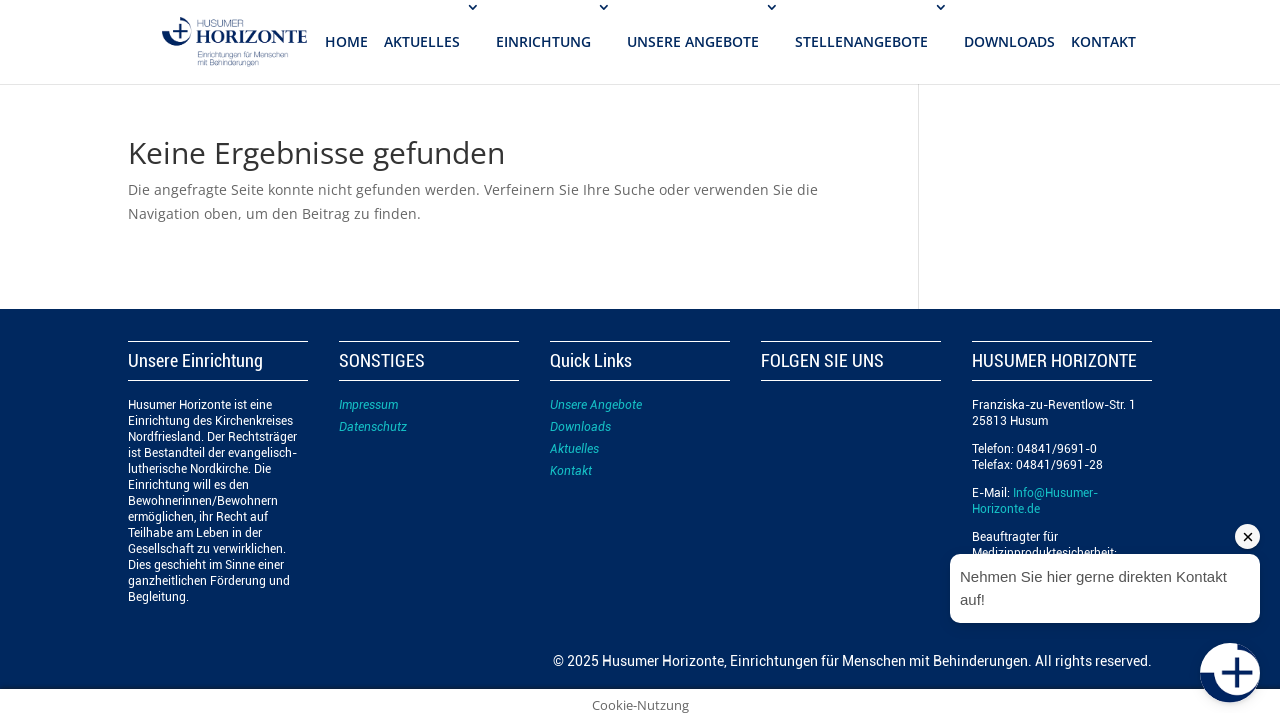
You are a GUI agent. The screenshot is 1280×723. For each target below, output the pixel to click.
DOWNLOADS (1009, 41)
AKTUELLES (422, 41)
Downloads (580, 427)
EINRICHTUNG (543, 41)
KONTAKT (1103, 41)
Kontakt (571, 471)
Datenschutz (373, 427)
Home (346, 41)
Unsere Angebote (596, 405)
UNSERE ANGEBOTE (693, 41)
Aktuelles (574, 449)
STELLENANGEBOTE (861, 41)
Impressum (368, 405)
